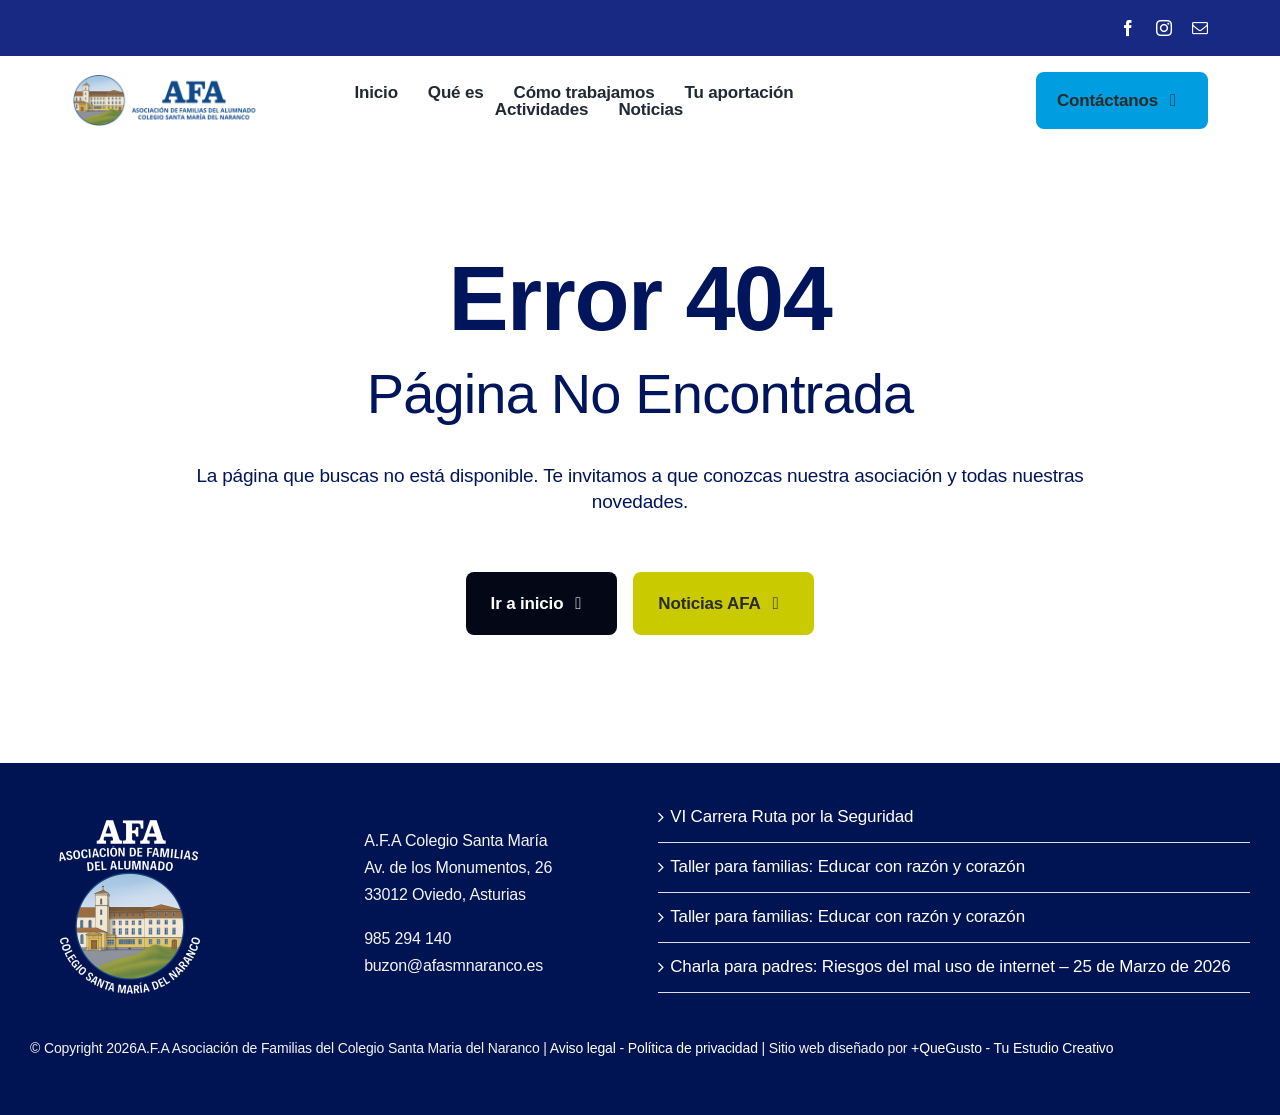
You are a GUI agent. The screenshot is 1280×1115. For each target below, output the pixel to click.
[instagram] (1164, 28)
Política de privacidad (693, 1048)
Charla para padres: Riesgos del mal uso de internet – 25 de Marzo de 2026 (950, 966)
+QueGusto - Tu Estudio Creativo (1012, 1048)
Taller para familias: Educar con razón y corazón (847, 866)
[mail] (1200, 28)
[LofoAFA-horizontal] (167, 83)
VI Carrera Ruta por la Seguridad (791, 816)
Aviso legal (583, 1048)
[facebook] (1128, 28)
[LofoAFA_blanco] (130, 811)
